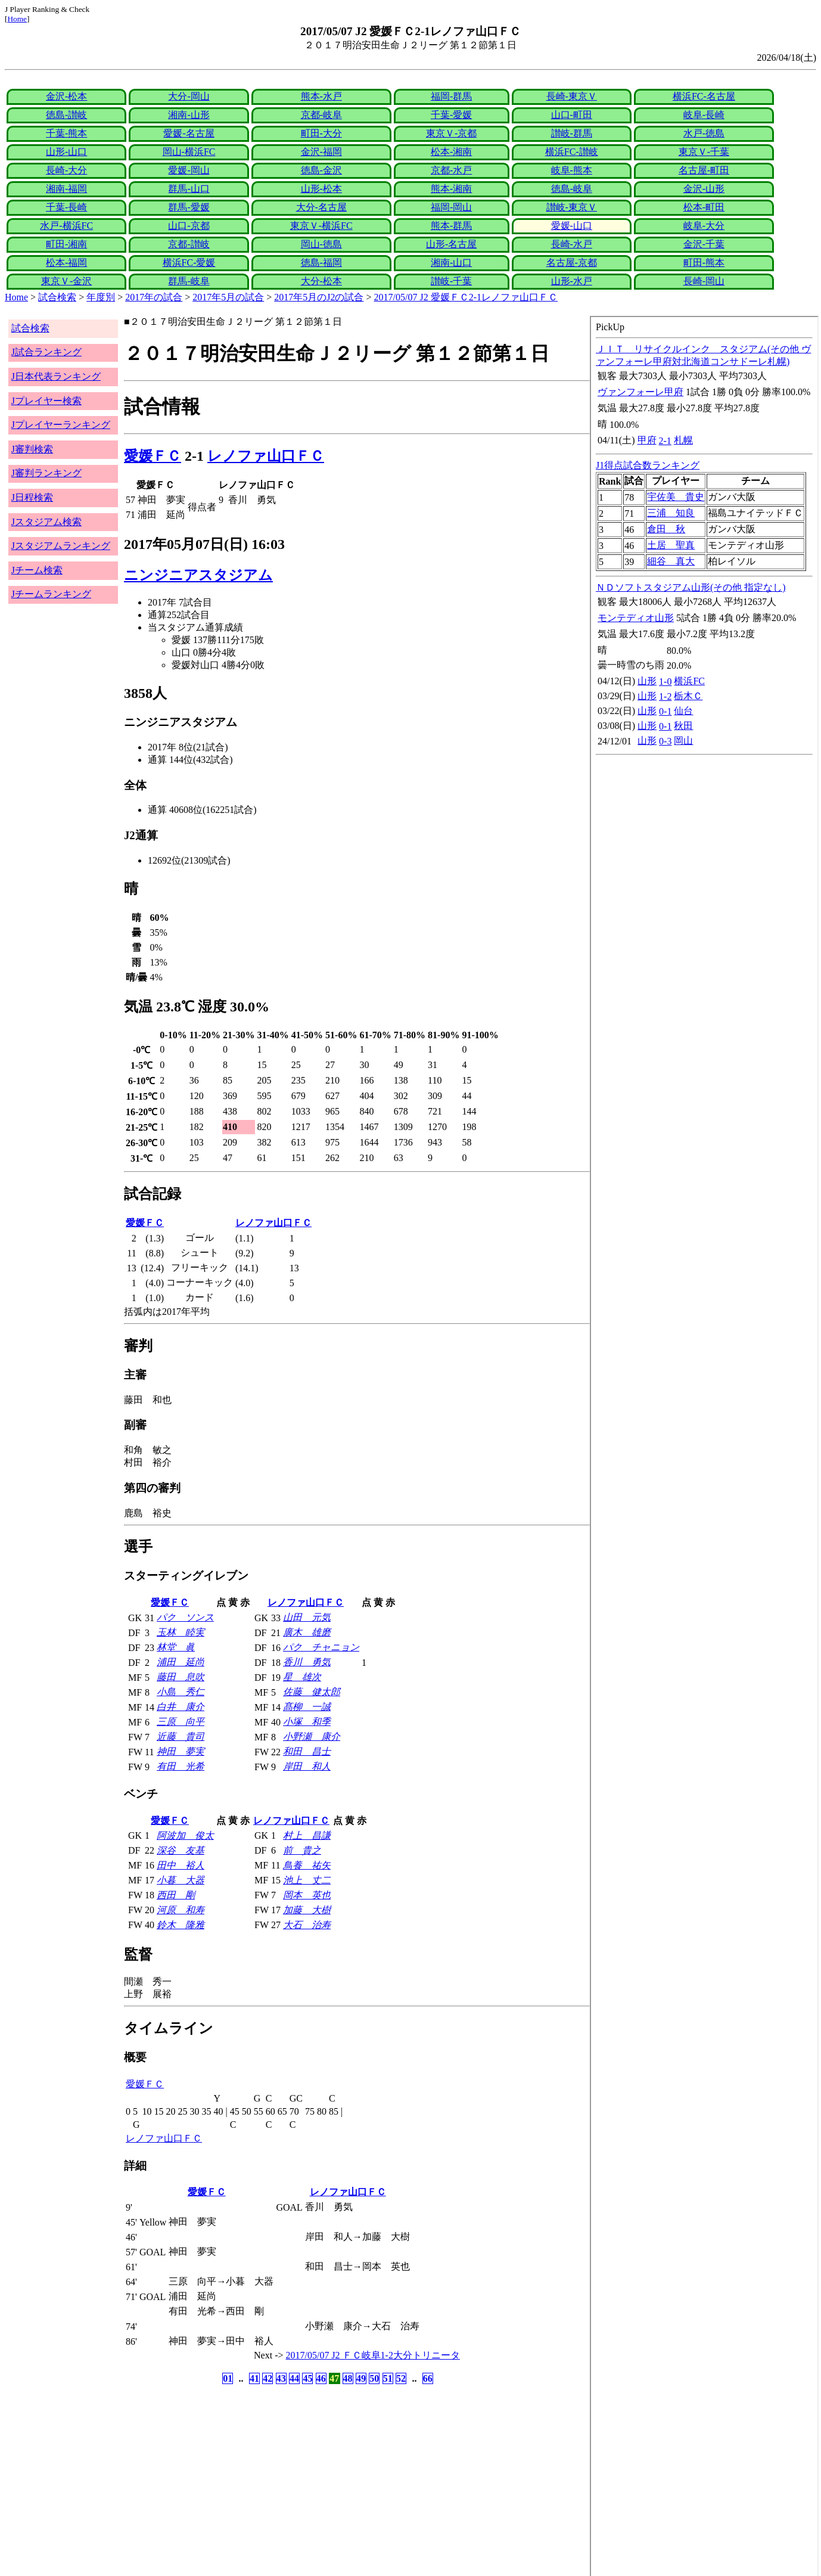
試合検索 (57, 297)
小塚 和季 (307, 1722)
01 (227, 2378)
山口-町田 (571, 115)
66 (428, 2378)
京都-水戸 (451, 170)
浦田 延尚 (180, 1662)
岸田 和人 (307, 1766)
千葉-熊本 (66, 133)
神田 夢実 (180, 1751)
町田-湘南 (66, 244)
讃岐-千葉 (451, 281)
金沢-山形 (703, 189)
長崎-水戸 (571, 244)
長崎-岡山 (703, 281)
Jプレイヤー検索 (46, 401)
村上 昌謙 (307, 1835)
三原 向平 (180, 1722)
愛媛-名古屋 (188, 133)
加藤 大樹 (307, 1910)
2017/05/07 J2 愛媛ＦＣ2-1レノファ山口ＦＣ (466, 297)
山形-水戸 (571, 281)
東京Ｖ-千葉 (704, 152)
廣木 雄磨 (307, 1632)
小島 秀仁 (180, 1692)
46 (321, 2378)
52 (401, 2378)
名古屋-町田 (704, 170)
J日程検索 (32, 497)
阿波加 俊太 (185, 1835)
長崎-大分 (66, 170)
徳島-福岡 (321, 262)
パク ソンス (185, 1617)
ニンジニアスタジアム (198, 575)
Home (17, 18)
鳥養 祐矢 (307, 1865)
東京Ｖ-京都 (451, 133)
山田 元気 (307, 1617)
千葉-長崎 (66, 207)
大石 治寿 (307, 1925)
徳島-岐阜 (571, 189)
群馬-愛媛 (188, 207)
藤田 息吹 (180, 1677)
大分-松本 (321, 281)
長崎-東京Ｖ (571, 96)
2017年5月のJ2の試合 (318, 297)
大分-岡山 (188, 96)
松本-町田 (703, 207)
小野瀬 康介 (311, 1736)
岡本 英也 (307, 1895)
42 (267, 2378)
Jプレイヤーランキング (60, 425)
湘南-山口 (451, 262)
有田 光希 (180, 1766)
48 (348, 2378)
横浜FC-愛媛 (189, 262)
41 (254, 2378)
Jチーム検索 (37, 570)
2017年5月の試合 (228, 297)
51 (388, 2378)
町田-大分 (321, 133)
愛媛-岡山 (188, 170)
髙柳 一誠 (307, 1707)
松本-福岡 (66, 262)
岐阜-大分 (703, 226)
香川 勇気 (307, 1662)
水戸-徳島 (703, 133)
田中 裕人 (180, 1865)
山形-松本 (321, 189)
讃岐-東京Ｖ (571, 207)
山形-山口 (66, 152)
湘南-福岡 (66, 189)
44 (294, 2378)
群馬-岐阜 (188, 281)
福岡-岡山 (451, 207)
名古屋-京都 (571, 262)
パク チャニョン (321, 1647)
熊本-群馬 (451, 226)
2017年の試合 (153, 297)
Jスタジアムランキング (60, 546)
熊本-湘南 (451, 189)
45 (307, 2378)
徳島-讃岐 (66, 115)
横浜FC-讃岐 (571, 152)
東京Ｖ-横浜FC (321, 226)
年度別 (100, 297)
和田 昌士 (307, 1751)
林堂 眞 (176, 1647)
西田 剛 (176, 1895)
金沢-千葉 (703, 244)
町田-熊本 (703, 262)
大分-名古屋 (321, 207)
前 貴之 (302, 1850)
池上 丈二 (307, 1880)
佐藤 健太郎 (311, 1692)
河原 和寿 (180, 1910)
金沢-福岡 (321, 152)
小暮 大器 (180, 1880)
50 (374, 2378)
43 (281, 2378)
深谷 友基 (180, 1850)
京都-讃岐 (188, 244)
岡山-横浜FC (189, 152)
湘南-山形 (188, 115)
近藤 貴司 (180, 1736)
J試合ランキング (46, 352)
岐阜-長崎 (703, 115)
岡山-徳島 (321, 244)
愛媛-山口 (571, 226)
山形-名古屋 (451, 244)
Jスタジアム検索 (46, 522)
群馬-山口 (188, 189)
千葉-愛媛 (451, 115)
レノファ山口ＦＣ (265, 456)
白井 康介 (180, 1707)
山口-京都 (188, 226)
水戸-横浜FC (66, 226)
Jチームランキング (51, 594)
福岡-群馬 (451, 96)
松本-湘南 (451, 152)
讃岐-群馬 (571, 133)
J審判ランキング (46, 473)
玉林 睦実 (180, 1632)
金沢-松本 (66, 96)
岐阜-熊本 (571, 170)
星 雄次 (302, 1677)
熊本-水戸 (321, 96)
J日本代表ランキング (56, 376)
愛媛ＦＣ (152, 456)
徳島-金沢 (321, 170)
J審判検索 (32, 449)
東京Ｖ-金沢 (66, 281)
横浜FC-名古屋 (704, 96)
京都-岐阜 (321, 115)
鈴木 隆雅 (180, 1925)
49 (361, 2378)
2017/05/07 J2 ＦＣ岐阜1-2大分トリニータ (373, 2355)
